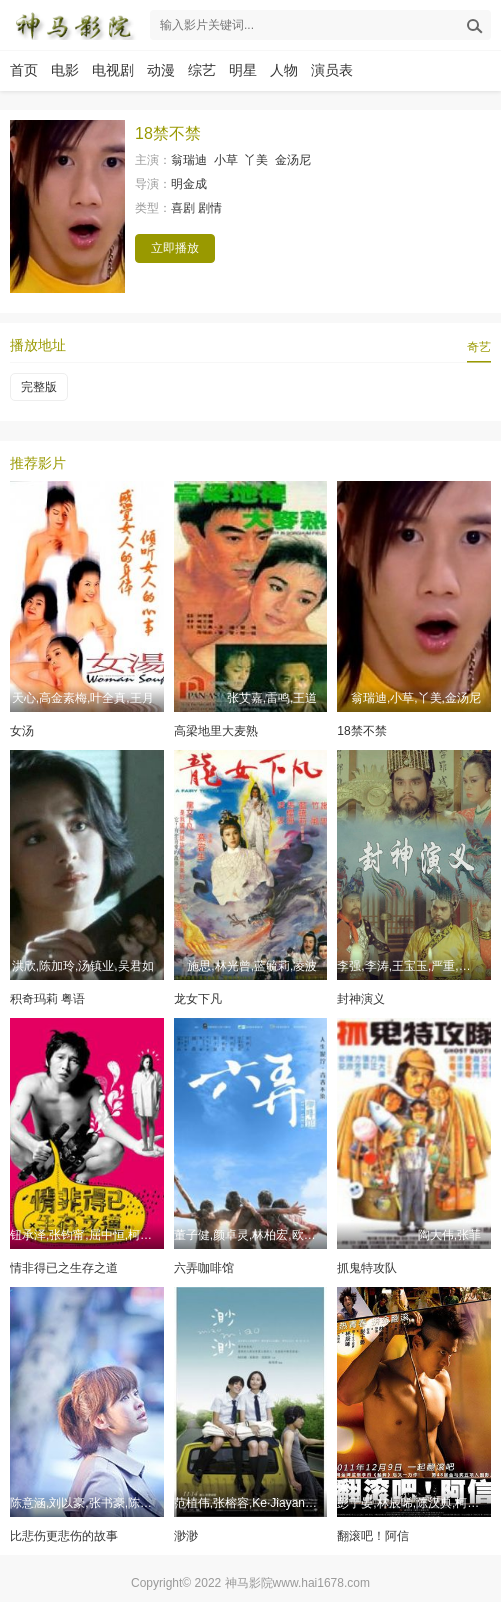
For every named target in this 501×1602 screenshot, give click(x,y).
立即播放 (175, 248)
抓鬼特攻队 (367, 1268)
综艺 (202, 70)
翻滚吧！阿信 (373, 1536)
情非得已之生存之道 (64, 1268)
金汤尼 (293, 160)
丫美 (256, 160)
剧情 (210, 208)
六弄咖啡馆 (204, 1268)
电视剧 (113, 70)
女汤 (22, 731)
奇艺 (479, 347)
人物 (284, 70)
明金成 (189, 184)
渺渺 (186, 1536)
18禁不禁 (361, 731)
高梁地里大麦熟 (216, 731)
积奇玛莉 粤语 (47, 999)
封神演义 (361, 999)
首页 (24, 70)
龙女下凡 (198, 999)
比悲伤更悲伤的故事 (64, 1536)
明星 (243, 70)
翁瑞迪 (189, 160)
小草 (226, 160)
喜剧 (183, 208)
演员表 (332, 70)
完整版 (39, 387)
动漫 (161, 70)
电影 (65, 70)
